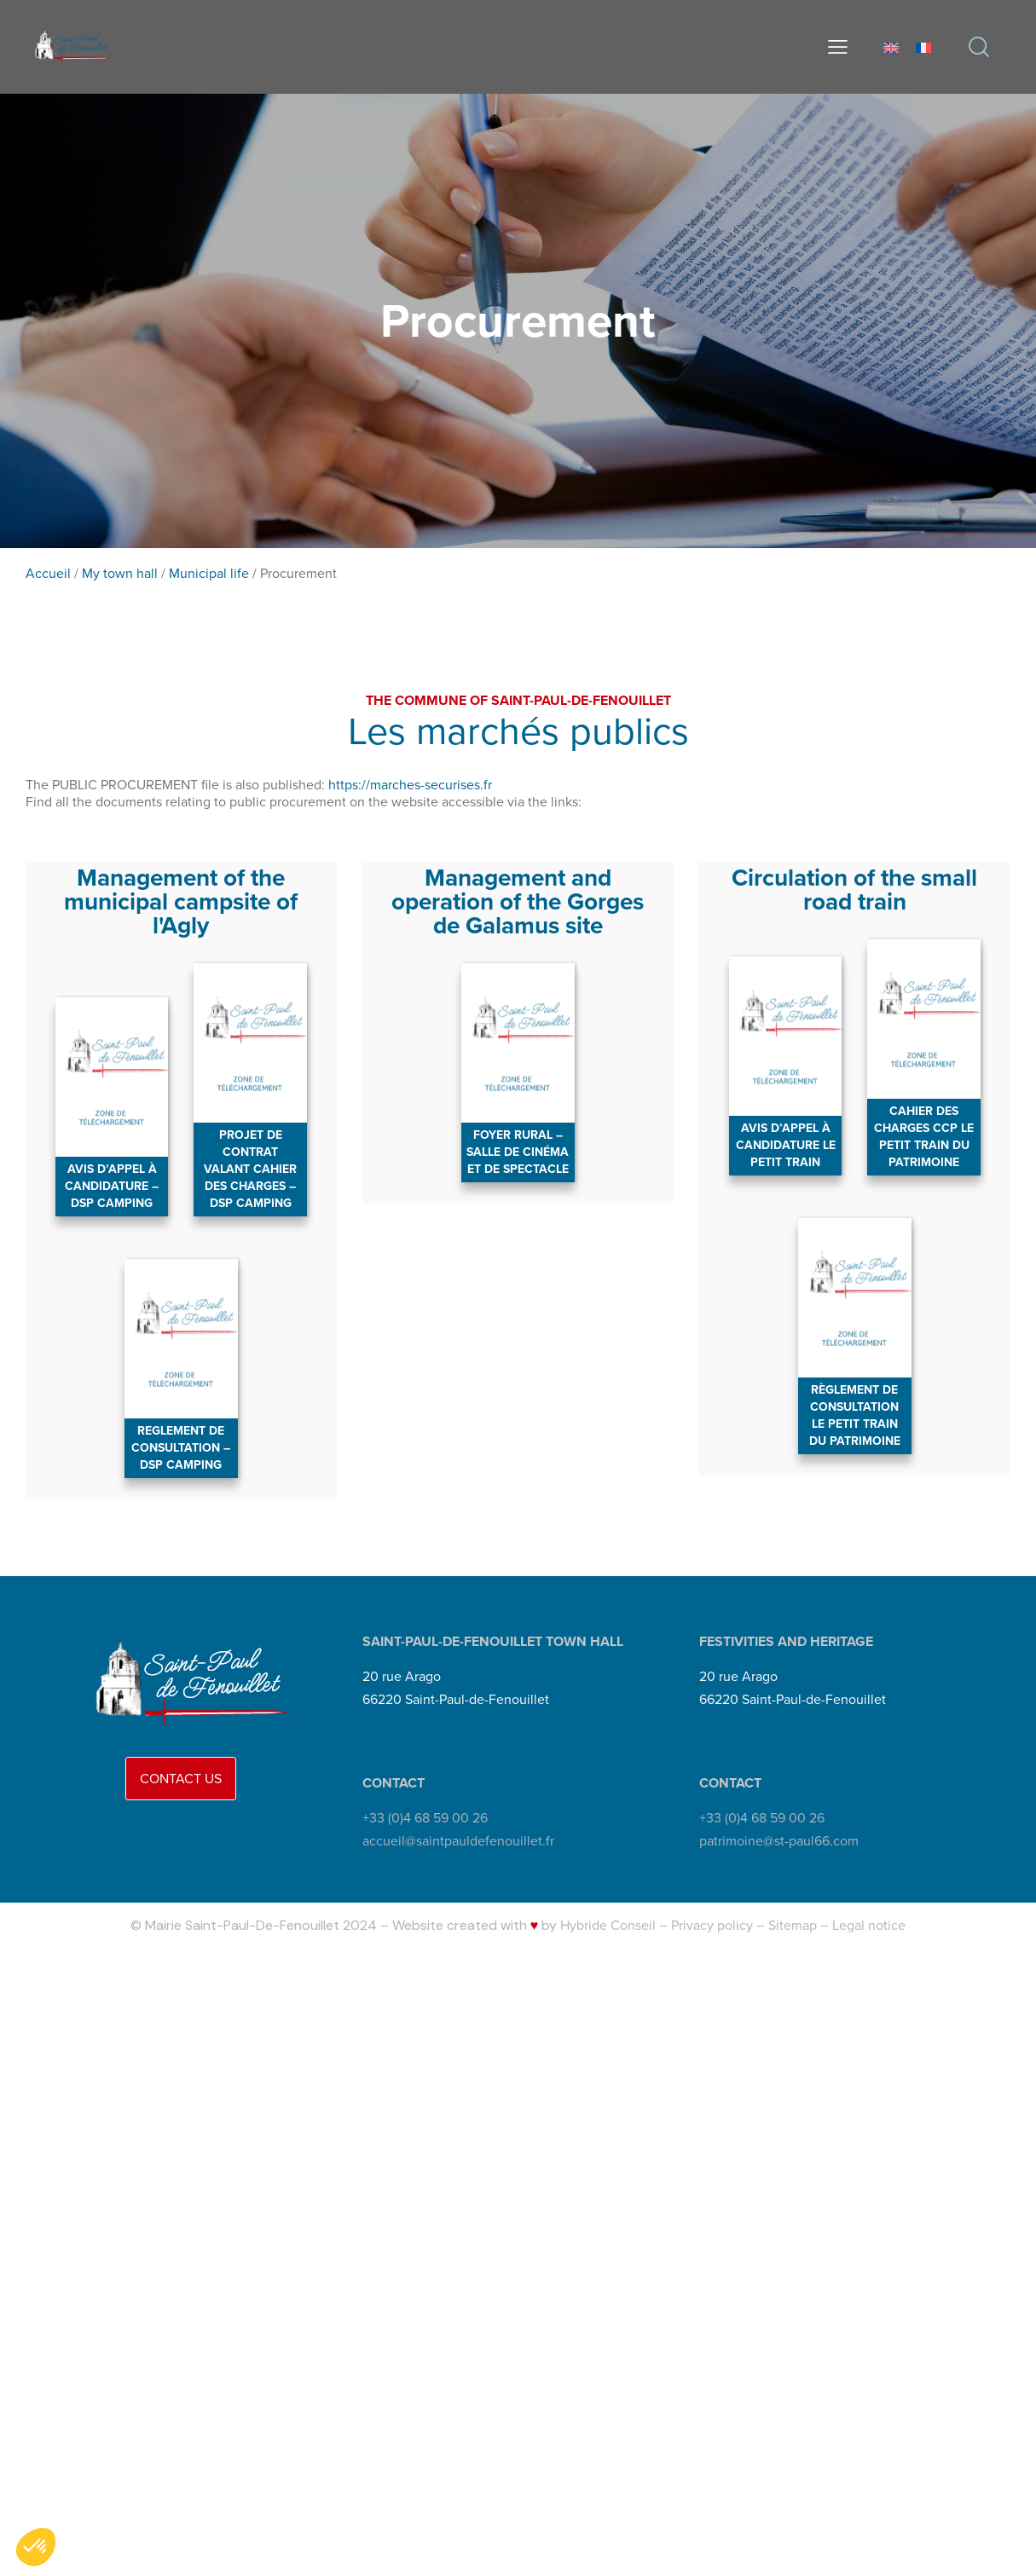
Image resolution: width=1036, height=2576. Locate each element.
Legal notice (869, 1925)
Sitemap (792, 1925)
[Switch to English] (891, 46)
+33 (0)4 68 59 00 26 (425, 1818)
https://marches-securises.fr (410, 784)
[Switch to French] (923, 46)
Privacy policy (712, 1925)
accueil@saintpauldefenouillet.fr (458, 1841)
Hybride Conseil (608, 1925)
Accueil (48, 573)
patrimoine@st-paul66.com (779, 1841)
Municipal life (209, 573)
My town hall (120, 573)
